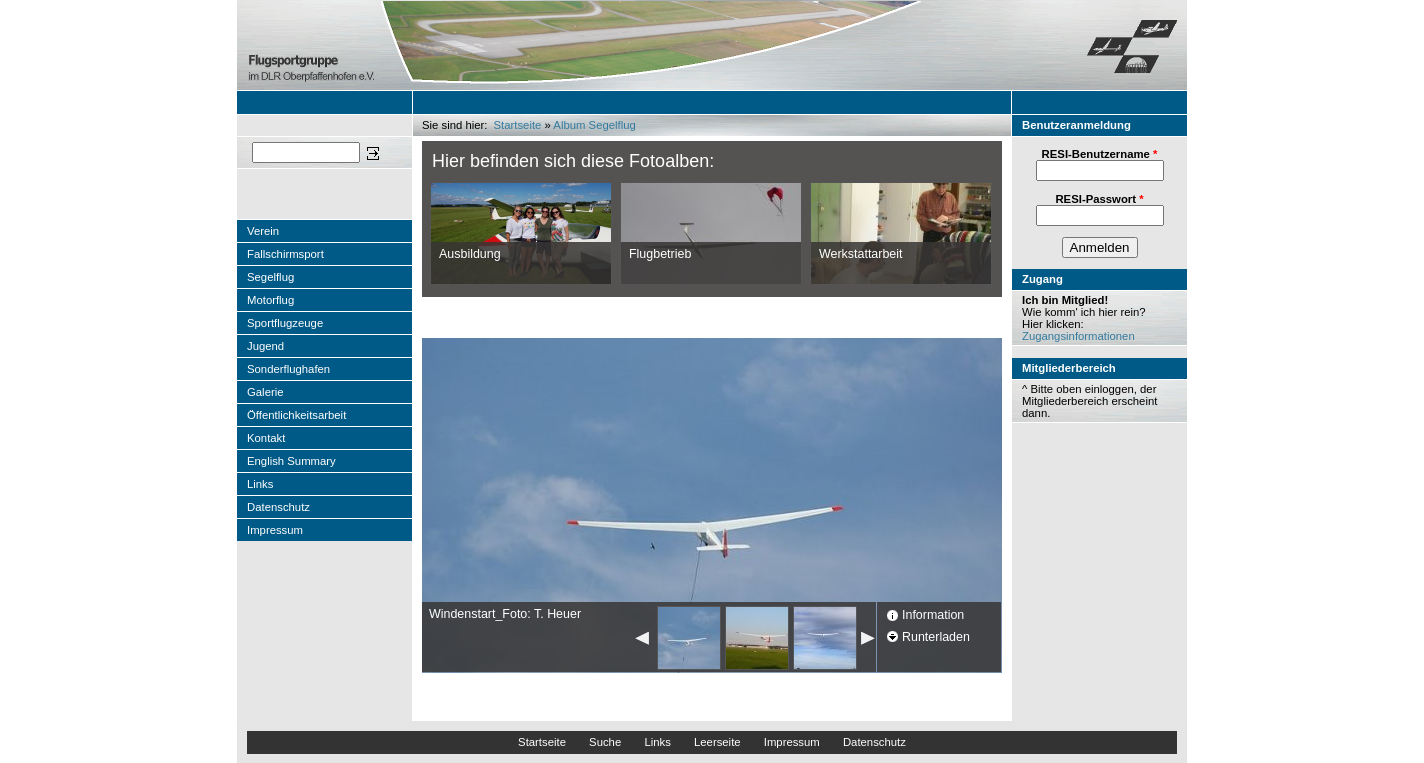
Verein (263, 231)
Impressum (275, 530)
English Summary (291, 461)
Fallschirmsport (285, 254)
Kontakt (266, 438)
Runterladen (936, 637)
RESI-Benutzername (1100, 154)
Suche (605, 742)
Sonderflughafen (288, 369)
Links (260, 484)
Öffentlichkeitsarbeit (296, 415)
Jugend (265, 346)
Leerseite (717, 742)
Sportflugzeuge (285, 323)
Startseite (518, 125)
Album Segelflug (594, 125)
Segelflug (270, 277)
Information (933, 615)
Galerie (265, 392)
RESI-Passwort (1099, 199)
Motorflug (270, 300)
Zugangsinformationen (1078, 336)
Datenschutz (278, 507)
